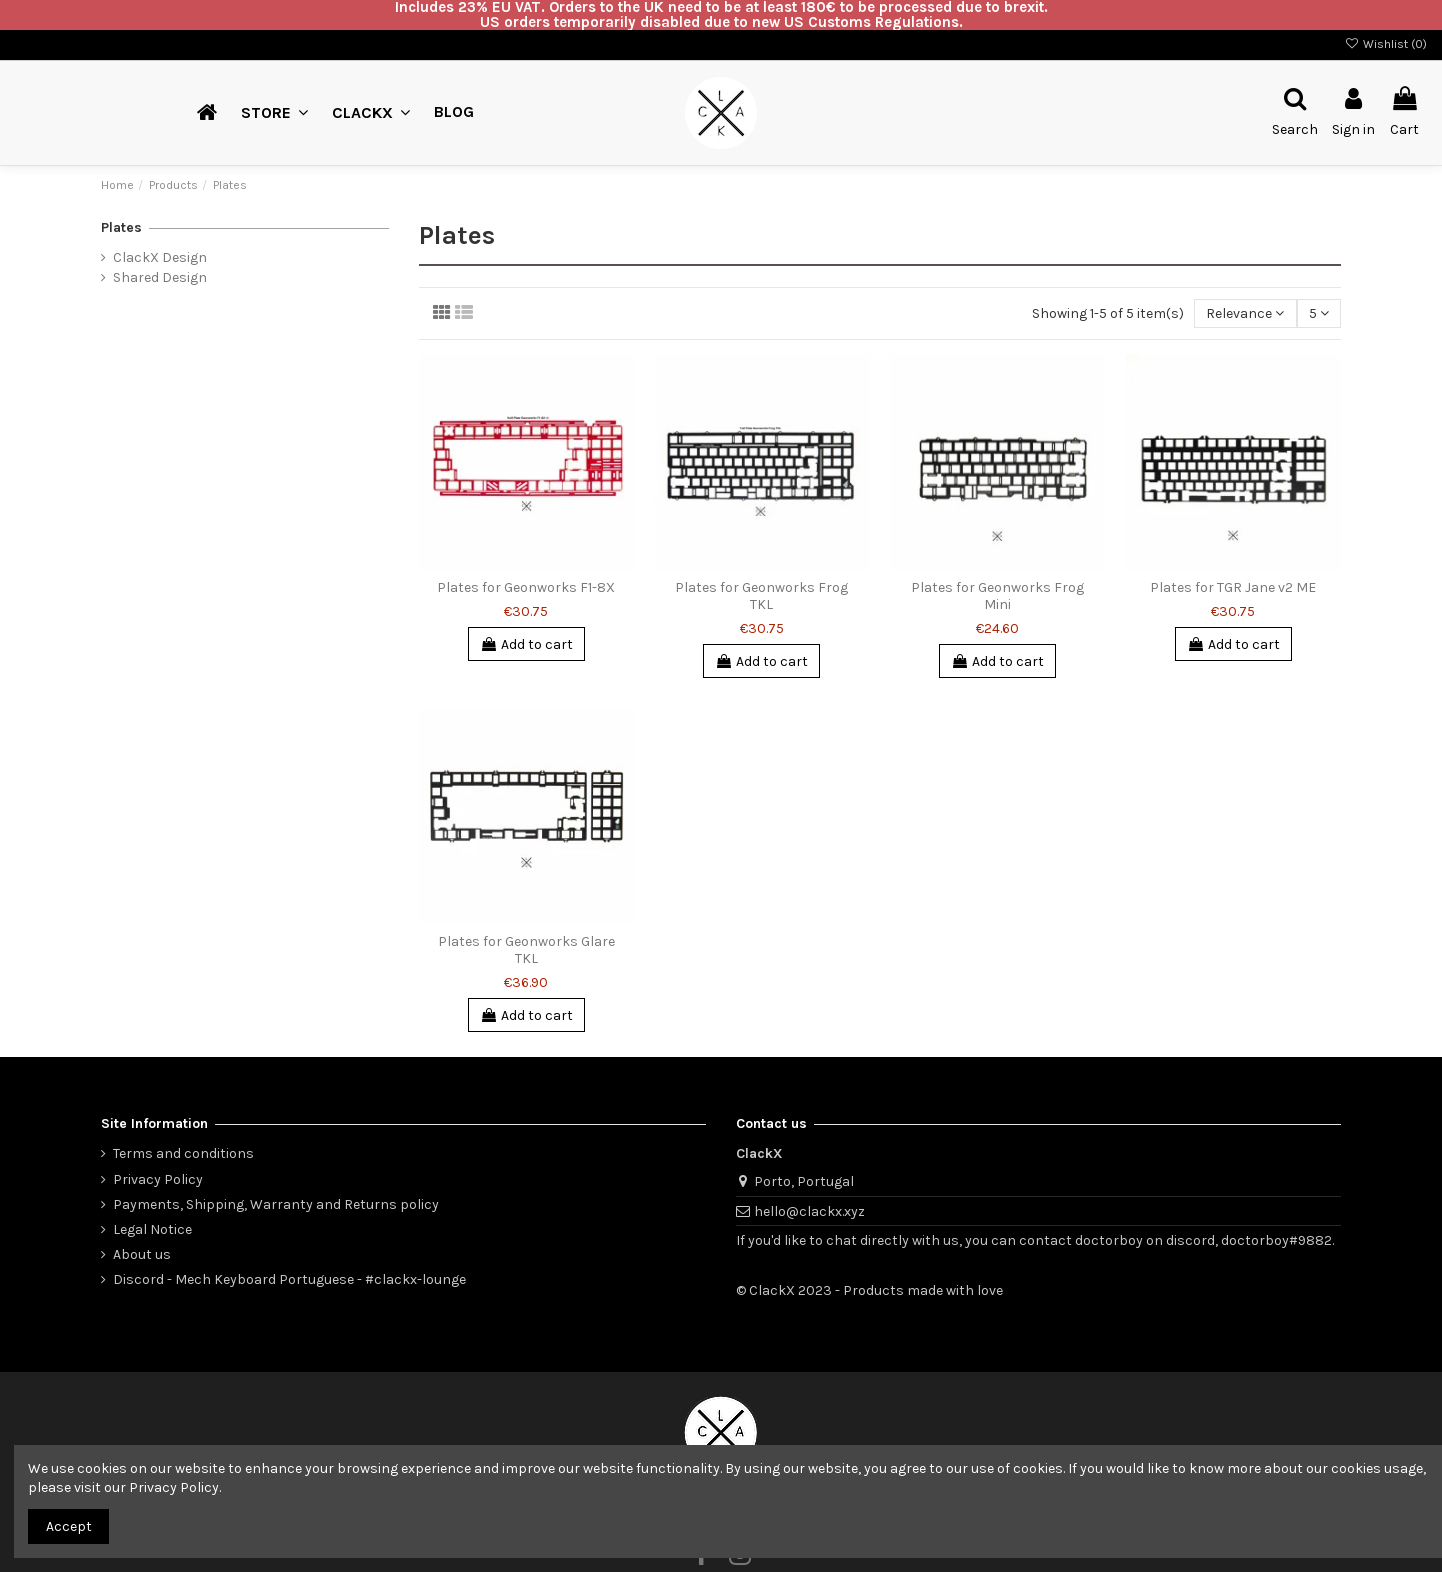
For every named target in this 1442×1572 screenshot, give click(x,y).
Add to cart (526, 644)
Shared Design (160, 277)
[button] (371, 112)
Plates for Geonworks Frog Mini (997, 596)
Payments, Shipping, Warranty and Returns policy (276, 1204)
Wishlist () (1386, 44)
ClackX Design (160, 257)
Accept (69, 1526)
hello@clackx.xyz (809, 1211)
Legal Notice (152, 1229)
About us (142, 1254)
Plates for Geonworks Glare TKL (526, 950)
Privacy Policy (158, 1179)
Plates (121, 227)
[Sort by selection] (1245, 313)
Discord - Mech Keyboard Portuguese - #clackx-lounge (289, 1279)
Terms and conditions (183, 1153)
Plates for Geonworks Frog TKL (761, 596)
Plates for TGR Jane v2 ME (1233, 587)
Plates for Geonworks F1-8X (526, 587)
